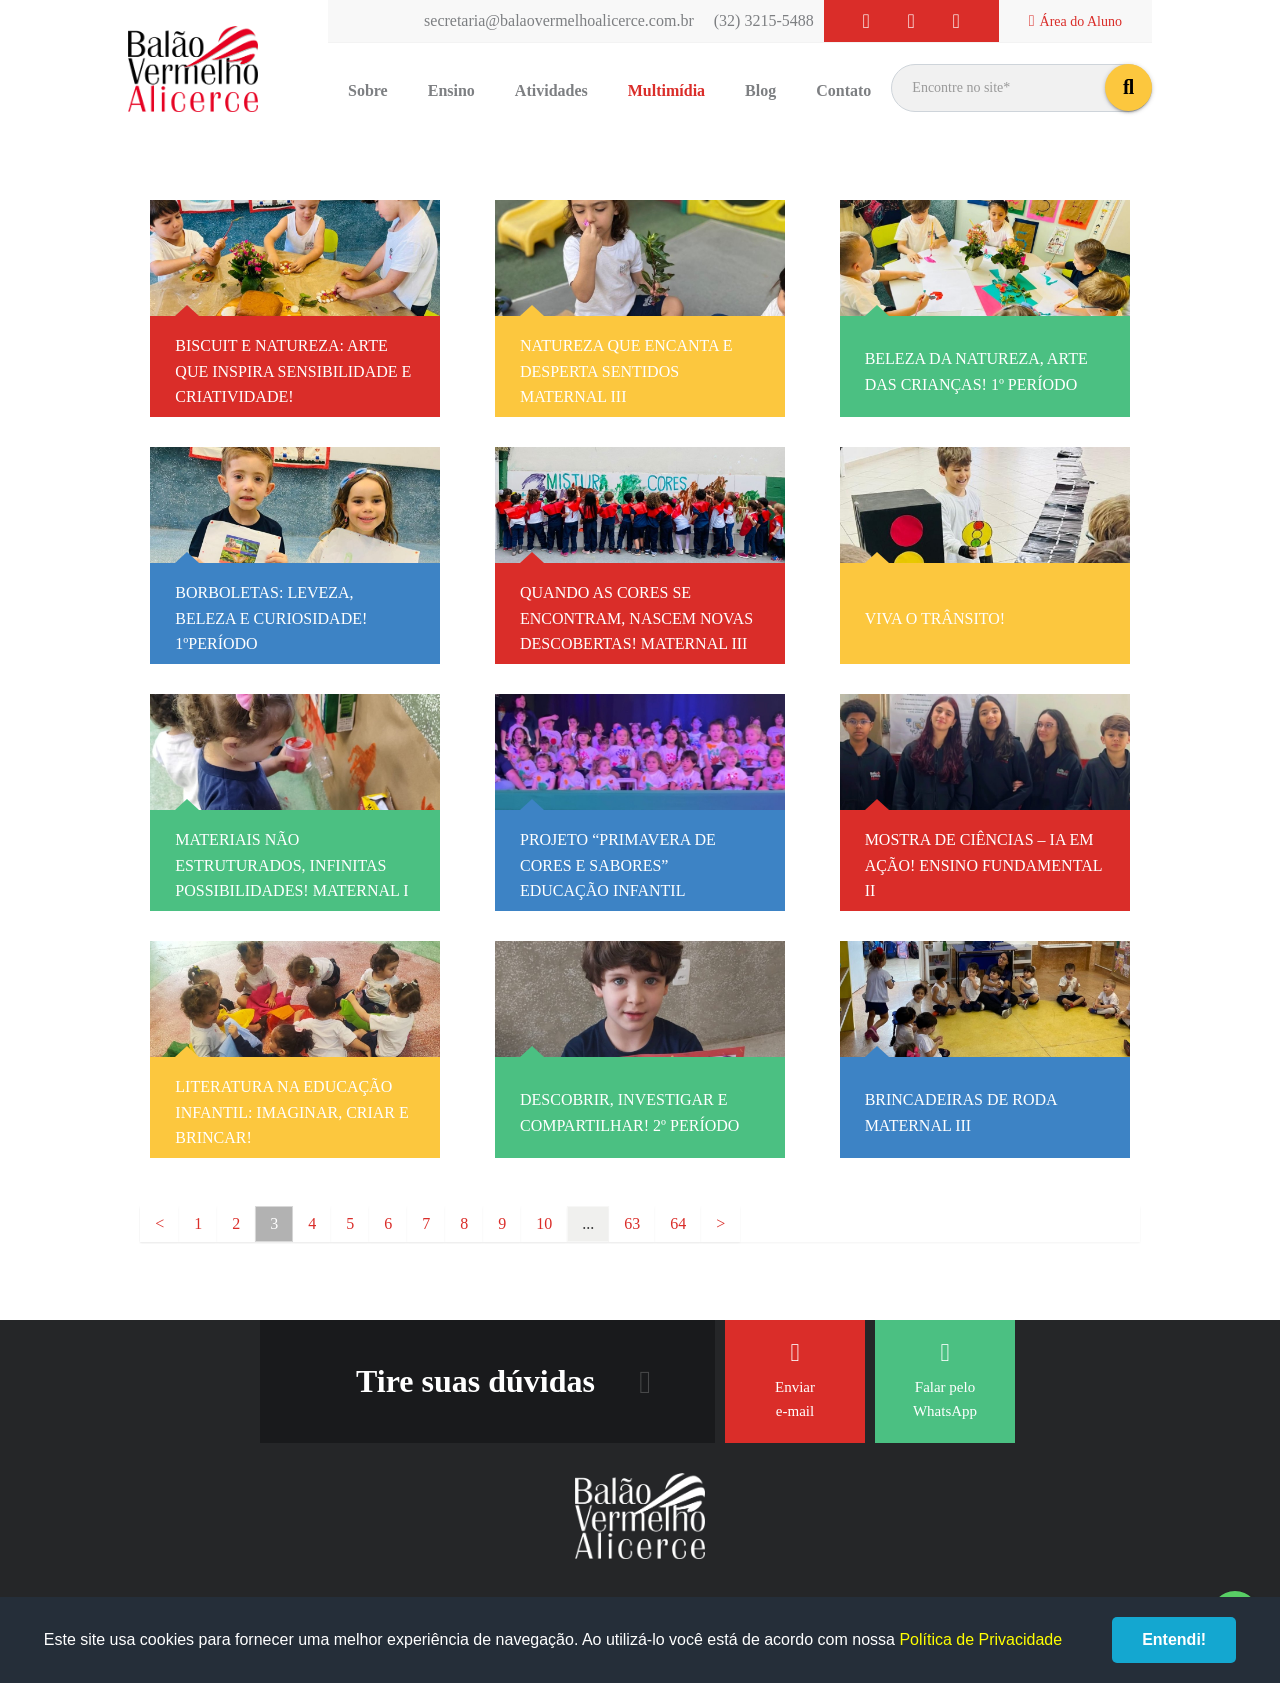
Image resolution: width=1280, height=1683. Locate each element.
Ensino (451, 90)
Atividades (551, 90)
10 (544, 1223)
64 (678, 1223)
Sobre (368, 90)
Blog (760, 90)
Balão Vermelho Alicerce (193, 70)
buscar (1128, 87)
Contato (843, 90)
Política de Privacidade (980, 1639)
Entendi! (1174, 1639)
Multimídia (666, 90)
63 (632, 1223)
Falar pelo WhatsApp (945, 1379)
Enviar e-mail (795, 1379)
